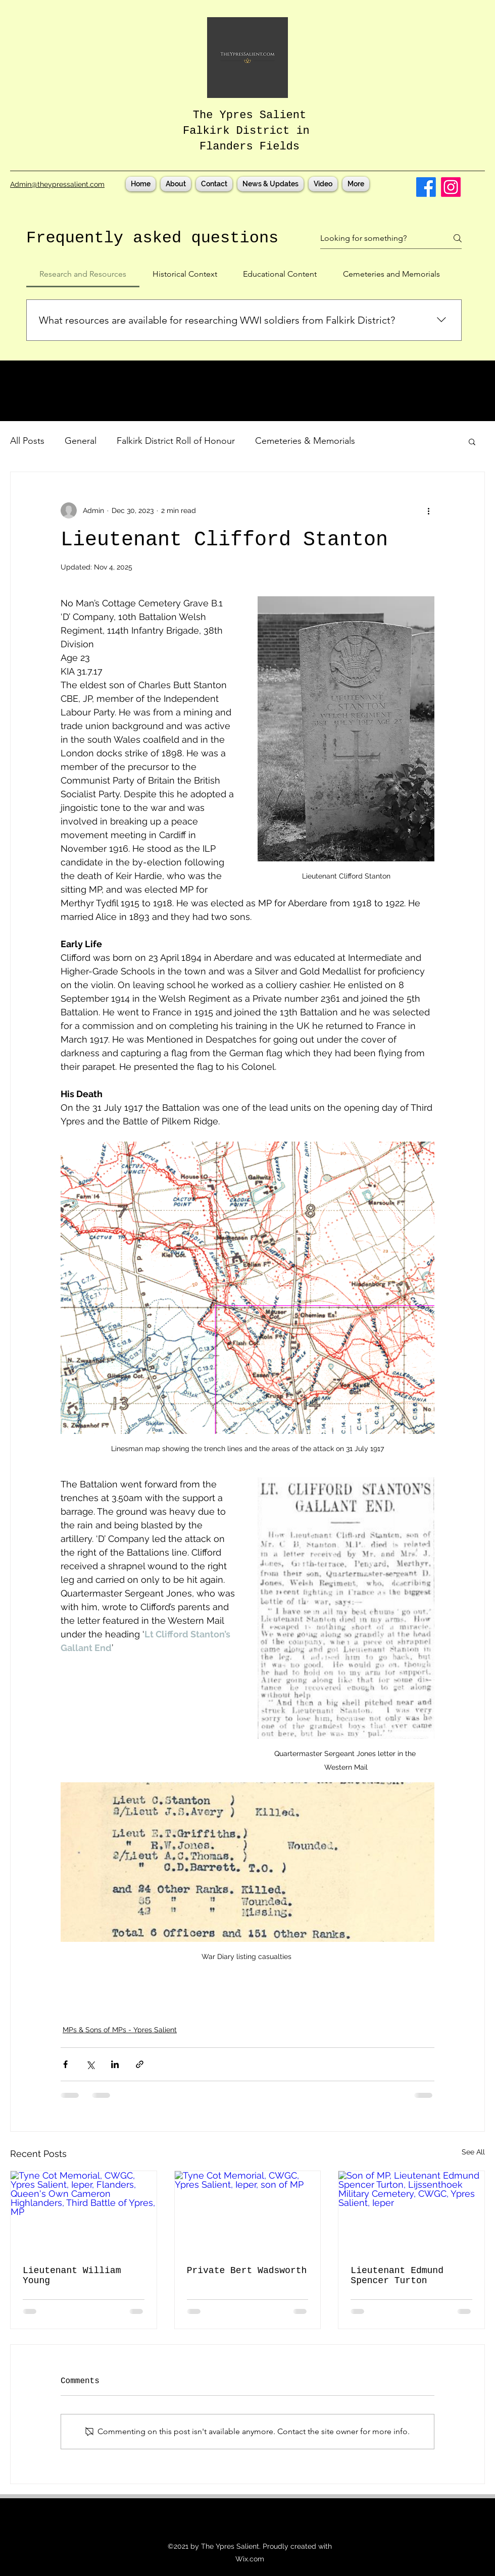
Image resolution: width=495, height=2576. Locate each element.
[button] (472, 441)
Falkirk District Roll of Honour (176, 440)
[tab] (82, 274)
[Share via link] (139, 2064)
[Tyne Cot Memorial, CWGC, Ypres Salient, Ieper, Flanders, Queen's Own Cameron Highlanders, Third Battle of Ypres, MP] (84, 2212)
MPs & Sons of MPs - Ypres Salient (120, 2030)
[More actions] (428, 510)
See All (473, 2152)
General (80, 440)
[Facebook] (426, 187)
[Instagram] (451, 187)
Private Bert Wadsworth (247, 2270)
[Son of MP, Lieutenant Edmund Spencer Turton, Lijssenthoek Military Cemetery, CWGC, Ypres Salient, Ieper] (411, 2212)
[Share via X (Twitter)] (90, 2064)
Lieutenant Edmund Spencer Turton (397, 2275)
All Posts (27, 440)
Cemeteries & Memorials (305, 440)
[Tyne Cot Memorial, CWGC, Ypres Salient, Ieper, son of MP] (248, 2212)
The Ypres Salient (249, 115)
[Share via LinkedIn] (115, 2064)
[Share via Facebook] (65, 2064)
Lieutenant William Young (72, 2275)
